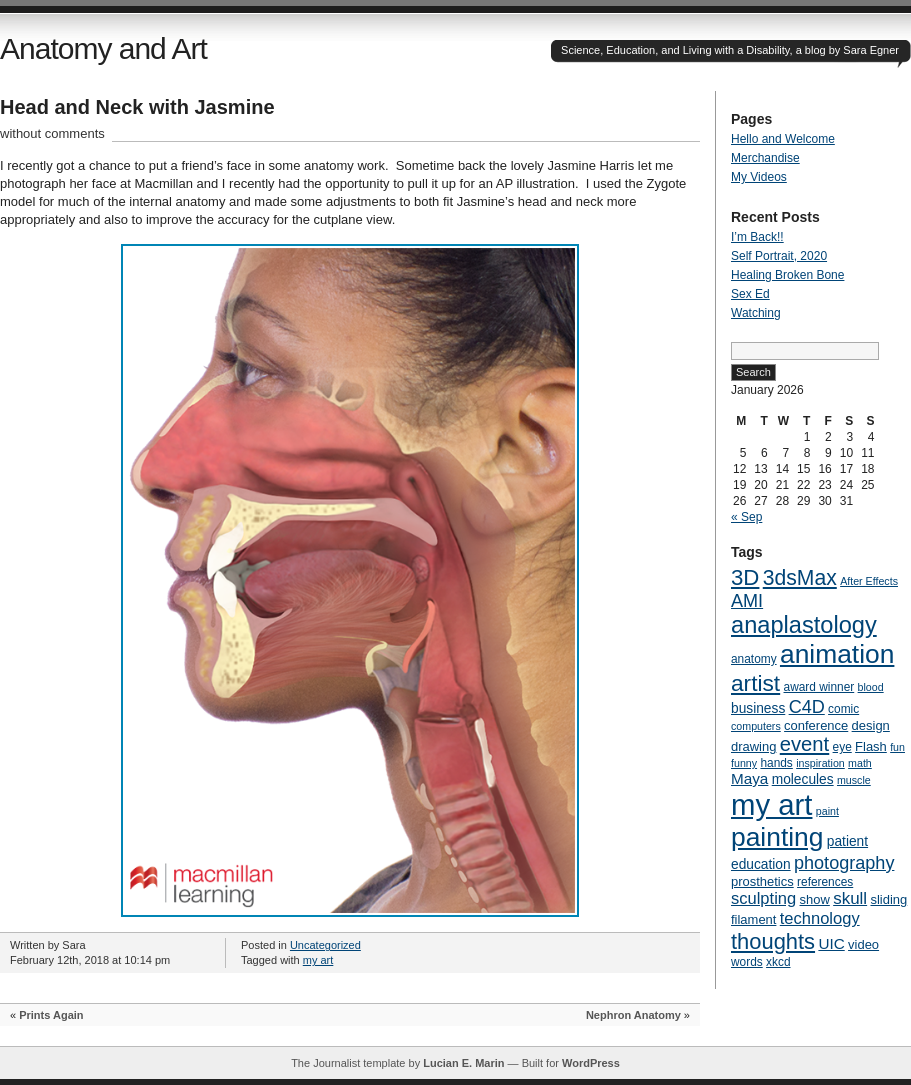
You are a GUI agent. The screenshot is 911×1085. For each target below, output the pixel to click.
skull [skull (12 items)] (850, 898)
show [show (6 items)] (815, 899)
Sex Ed (750, 294)
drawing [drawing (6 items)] (753, 746)
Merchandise (765, 158)
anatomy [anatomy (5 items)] (754, 659)
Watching (756, 313)
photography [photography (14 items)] (844, 863)
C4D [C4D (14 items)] (807, 707)
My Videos (759, 177)
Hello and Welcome (783, 139)
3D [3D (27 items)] (745, 577)
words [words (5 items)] (747, 962)
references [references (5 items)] (825, 882)
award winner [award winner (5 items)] (819, 687)
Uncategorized (325, 945)
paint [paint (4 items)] (827, 811)
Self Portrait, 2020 (779, 256)
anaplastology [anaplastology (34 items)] (804, 625)
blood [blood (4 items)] (871, 687)
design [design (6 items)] (871, 725)
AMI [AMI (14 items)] (747, 601)
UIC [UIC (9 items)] (831, 943)
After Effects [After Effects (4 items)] (869, 581)
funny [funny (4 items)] (744, 763)
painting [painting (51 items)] (777, 837)
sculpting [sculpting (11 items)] (763, 898)
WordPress (591, 1063)
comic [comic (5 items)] (843, 709)
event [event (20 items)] (804, 744)
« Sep (746, 517)
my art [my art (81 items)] (771, 804)
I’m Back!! (757, 237)
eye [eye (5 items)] (842, 747)
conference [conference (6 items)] (816, 725)
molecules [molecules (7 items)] (803, 779)
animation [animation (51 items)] (837, 654)
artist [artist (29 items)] (755, 683)
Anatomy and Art (103, 48)
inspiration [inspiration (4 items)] (820, 763)
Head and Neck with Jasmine (137, 107)
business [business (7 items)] (758, 708)
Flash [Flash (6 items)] (871, 746)
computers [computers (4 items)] (756, 726)
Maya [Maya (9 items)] (749, 778)
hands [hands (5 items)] (776, 763)
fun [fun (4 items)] (897, 747)
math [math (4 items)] (860, 763)
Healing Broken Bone (787, 275)
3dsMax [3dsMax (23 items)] (800, 577)
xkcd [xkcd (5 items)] (778, 962)
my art (318, 960)
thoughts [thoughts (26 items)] (773, 941)
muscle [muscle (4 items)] (854, 780)
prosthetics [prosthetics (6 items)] (762, 881)
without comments (52, 133)
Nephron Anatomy (633, 1015)
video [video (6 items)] (863, 944)
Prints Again (51, 1015)
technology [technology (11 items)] (820, 918)
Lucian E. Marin (463, 1063)
